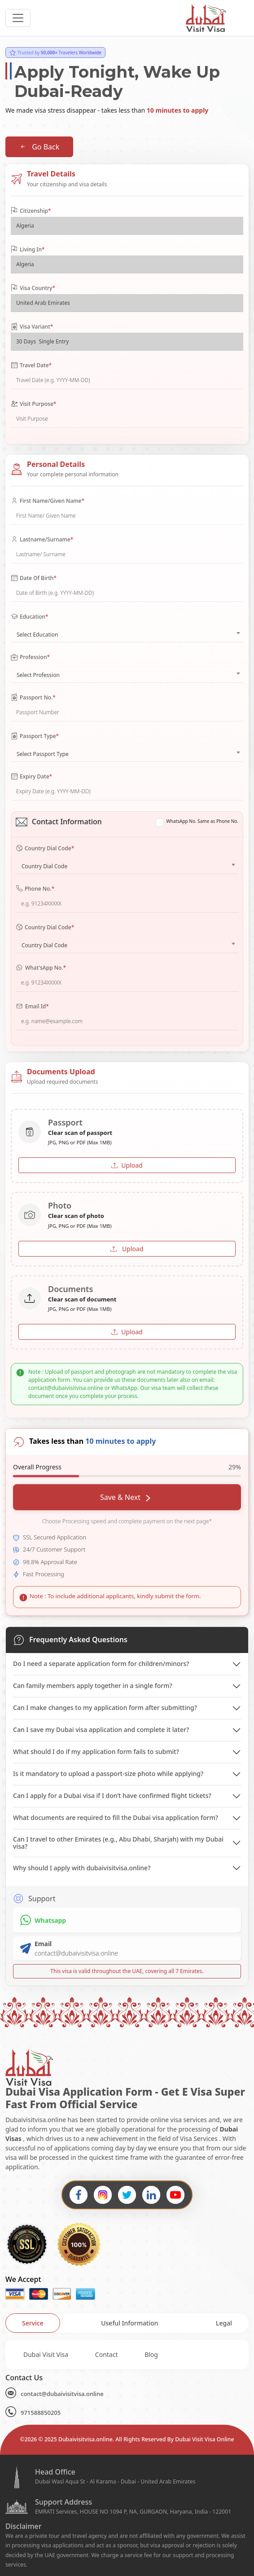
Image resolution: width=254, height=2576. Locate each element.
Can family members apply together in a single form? (92, 1685)
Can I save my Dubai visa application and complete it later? (101, 1729)
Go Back (39, 147)
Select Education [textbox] (37, 634)
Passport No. (33, 698)
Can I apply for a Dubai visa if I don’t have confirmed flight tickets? (112, 1795)
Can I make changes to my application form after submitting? (105, 1707)
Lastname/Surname (42, 540)
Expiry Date (31, 777)
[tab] (32, 2323)
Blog (151, 2354)
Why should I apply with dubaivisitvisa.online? (81, 1868)
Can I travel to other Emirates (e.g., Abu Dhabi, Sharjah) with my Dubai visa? (118, 1843)
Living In (28, 250)
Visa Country (33, 288)
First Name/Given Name (47, 501)
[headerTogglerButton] (18, 18)
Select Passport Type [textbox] (43, 754)
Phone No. (35, 889)
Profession (30, 657)
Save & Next (125, 1497)
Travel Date (31, 365)
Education (29, 617)
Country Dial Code (45, 848)
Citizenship (31, 211)
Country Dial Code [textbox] (44, 866)
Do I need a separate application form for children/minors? (101, 1663)
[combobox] (127, 632)
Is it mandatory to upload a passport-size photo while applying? (108, 1773)
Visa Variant (32, 327)
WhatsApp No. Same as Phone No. (202, 821)
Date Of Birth (34, 578)
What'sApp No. (41, 968)
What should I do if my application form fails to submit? (96, 1751)
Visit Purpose (33, 404)
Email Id (32, 1006)
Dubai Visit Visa (45, 2354)
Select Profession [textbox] (38, 675)
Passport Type (35, 736)
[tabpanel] (127, 2354)
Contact (106, 2354)
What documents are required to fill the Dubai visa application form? (115, 1817)
